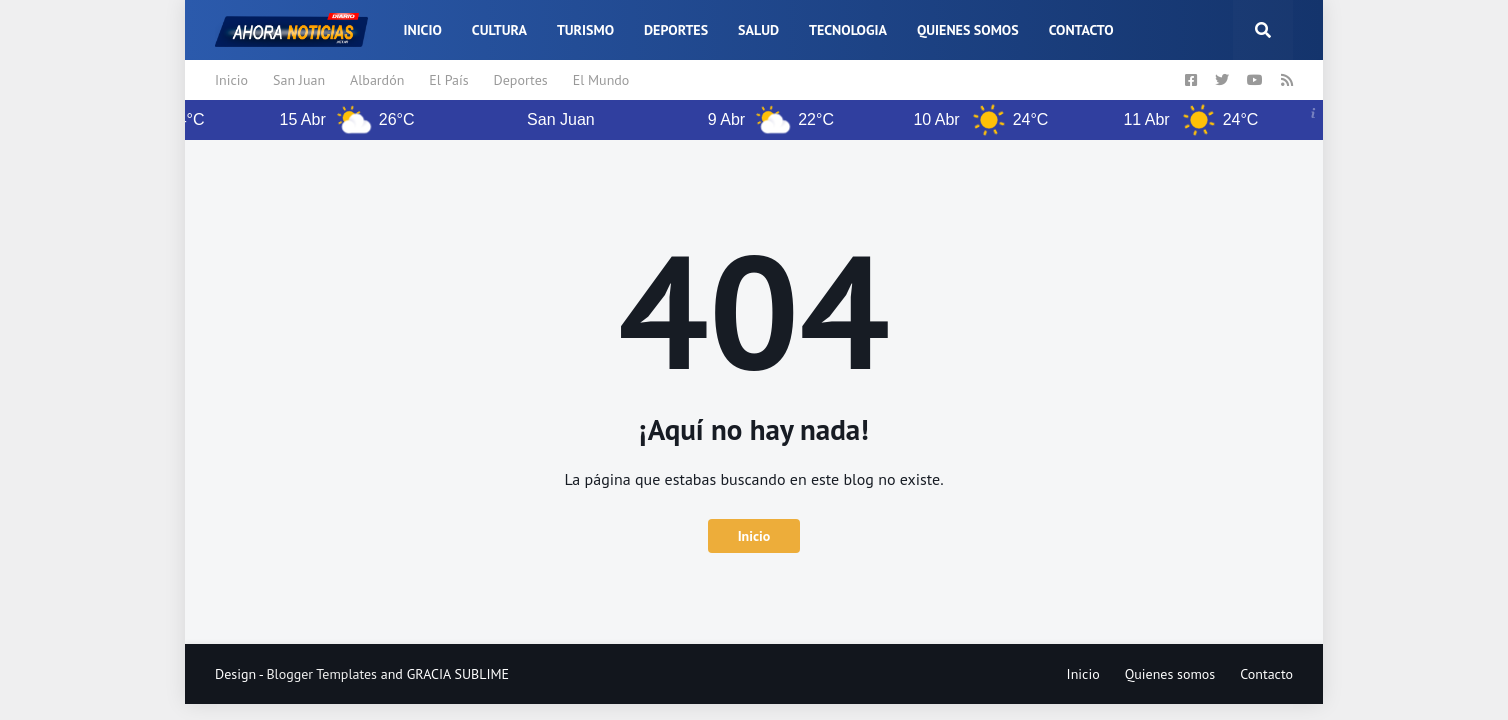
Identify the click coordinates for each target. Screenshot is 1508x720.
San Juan (299, 80)
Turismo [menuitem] (585, 30)
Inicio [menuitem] (422, 30)
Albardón (377, 80)
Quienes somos (1170, 674)
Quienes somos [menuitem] (968, 30)
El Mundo (601, 80)
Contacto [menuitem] (1081, 30)
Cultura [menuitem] (499, 30)
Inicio (231, 80)
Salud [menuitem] (758, 30)
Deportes (521, 80)
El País (448, 80)
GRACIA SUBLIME (458, 674)
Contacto (1266, 674)
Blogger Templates (321, 674)
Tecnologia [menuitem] (848, 30)
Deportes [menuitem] (676, 30)
